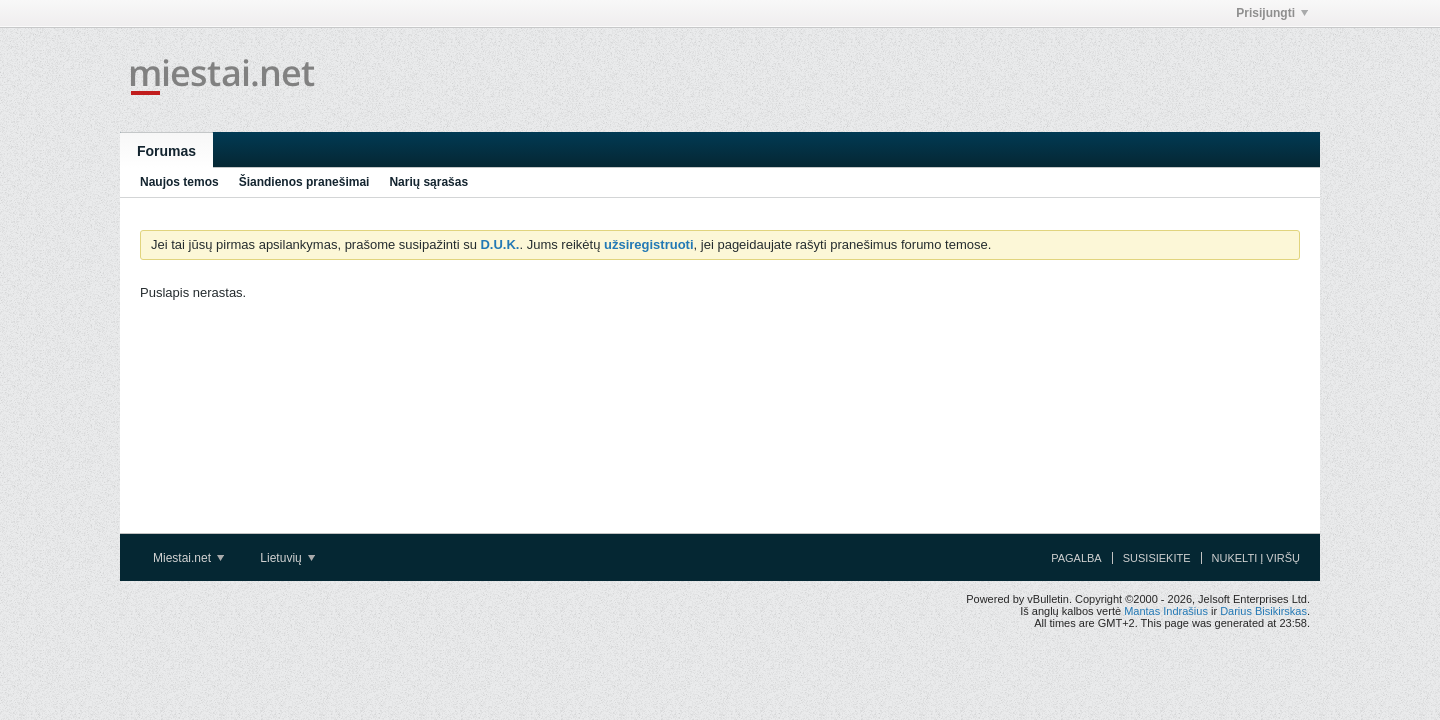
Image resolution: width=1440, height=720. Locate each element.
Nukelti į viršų (1256, 558)
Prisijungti (1272, 13)
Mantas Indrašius (1166, 611)
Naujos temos (179, 182)
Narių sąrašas (428, 182)
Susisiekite (1157, 558)
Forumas (166, 151)
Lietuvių (287, 558)
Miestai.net (188, 558)
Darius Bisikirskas (1263, 611)
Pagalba (1076, 558)
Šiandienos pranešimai (304, 182)
